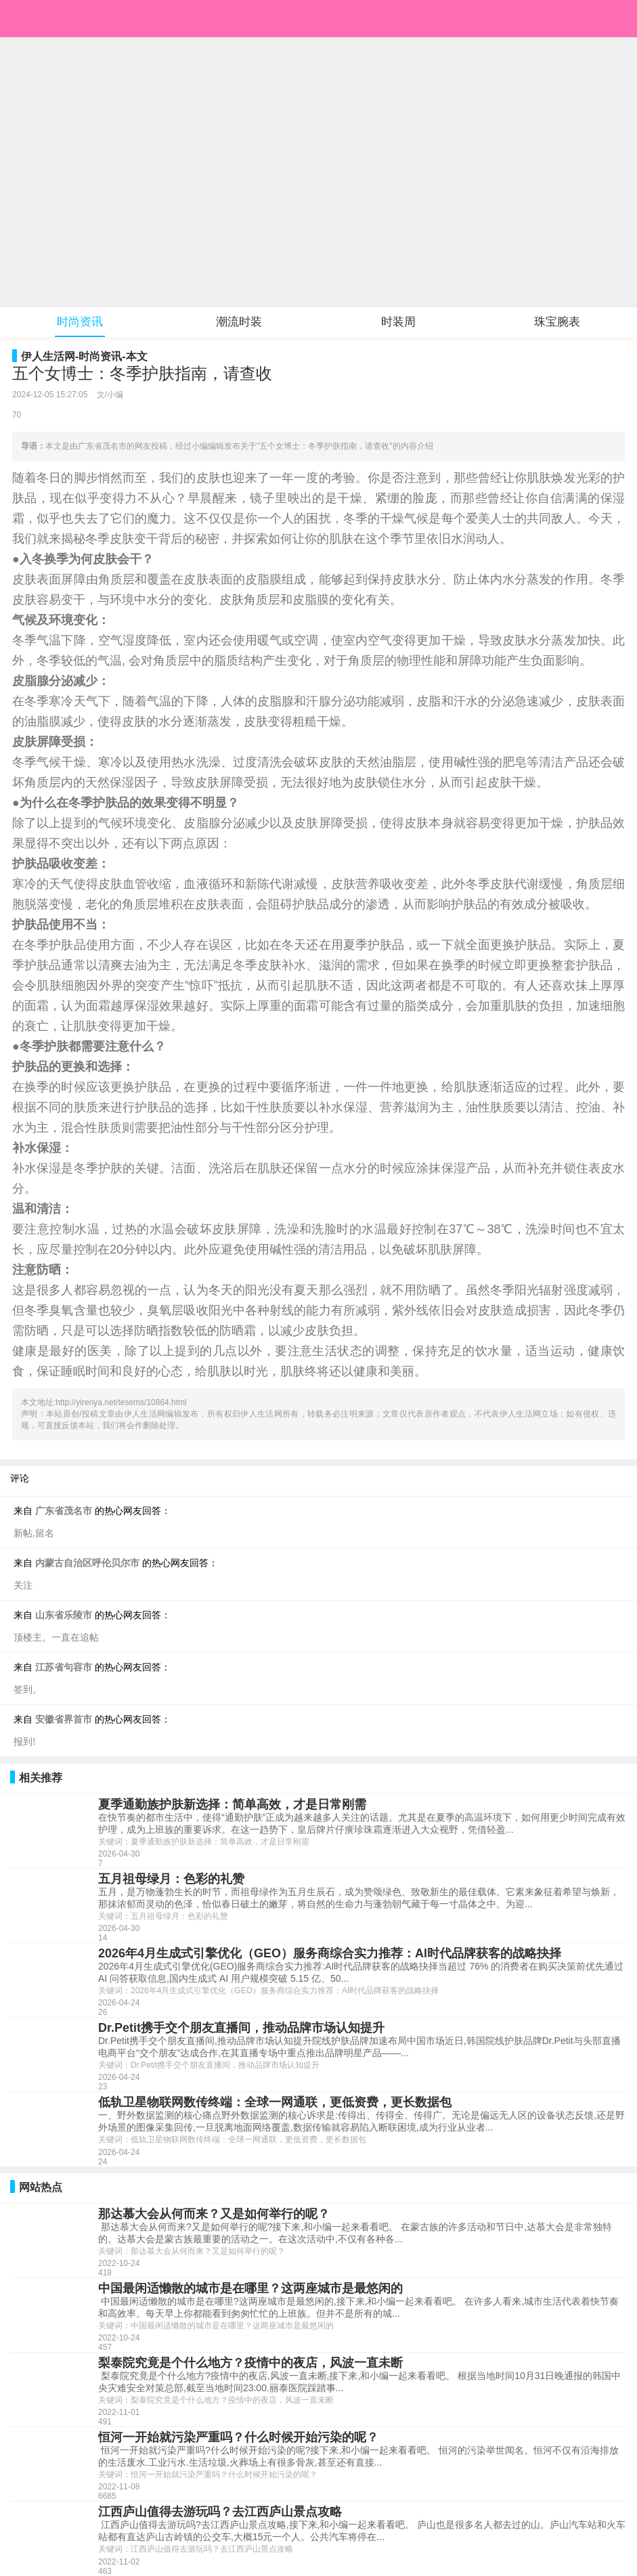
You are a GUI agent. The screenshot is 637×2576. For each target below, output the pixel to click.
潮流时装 (239, 321)
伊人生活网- (50, 356)
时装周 (398, 321)
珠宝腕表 (557, 321)
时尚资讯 (80, 321)
